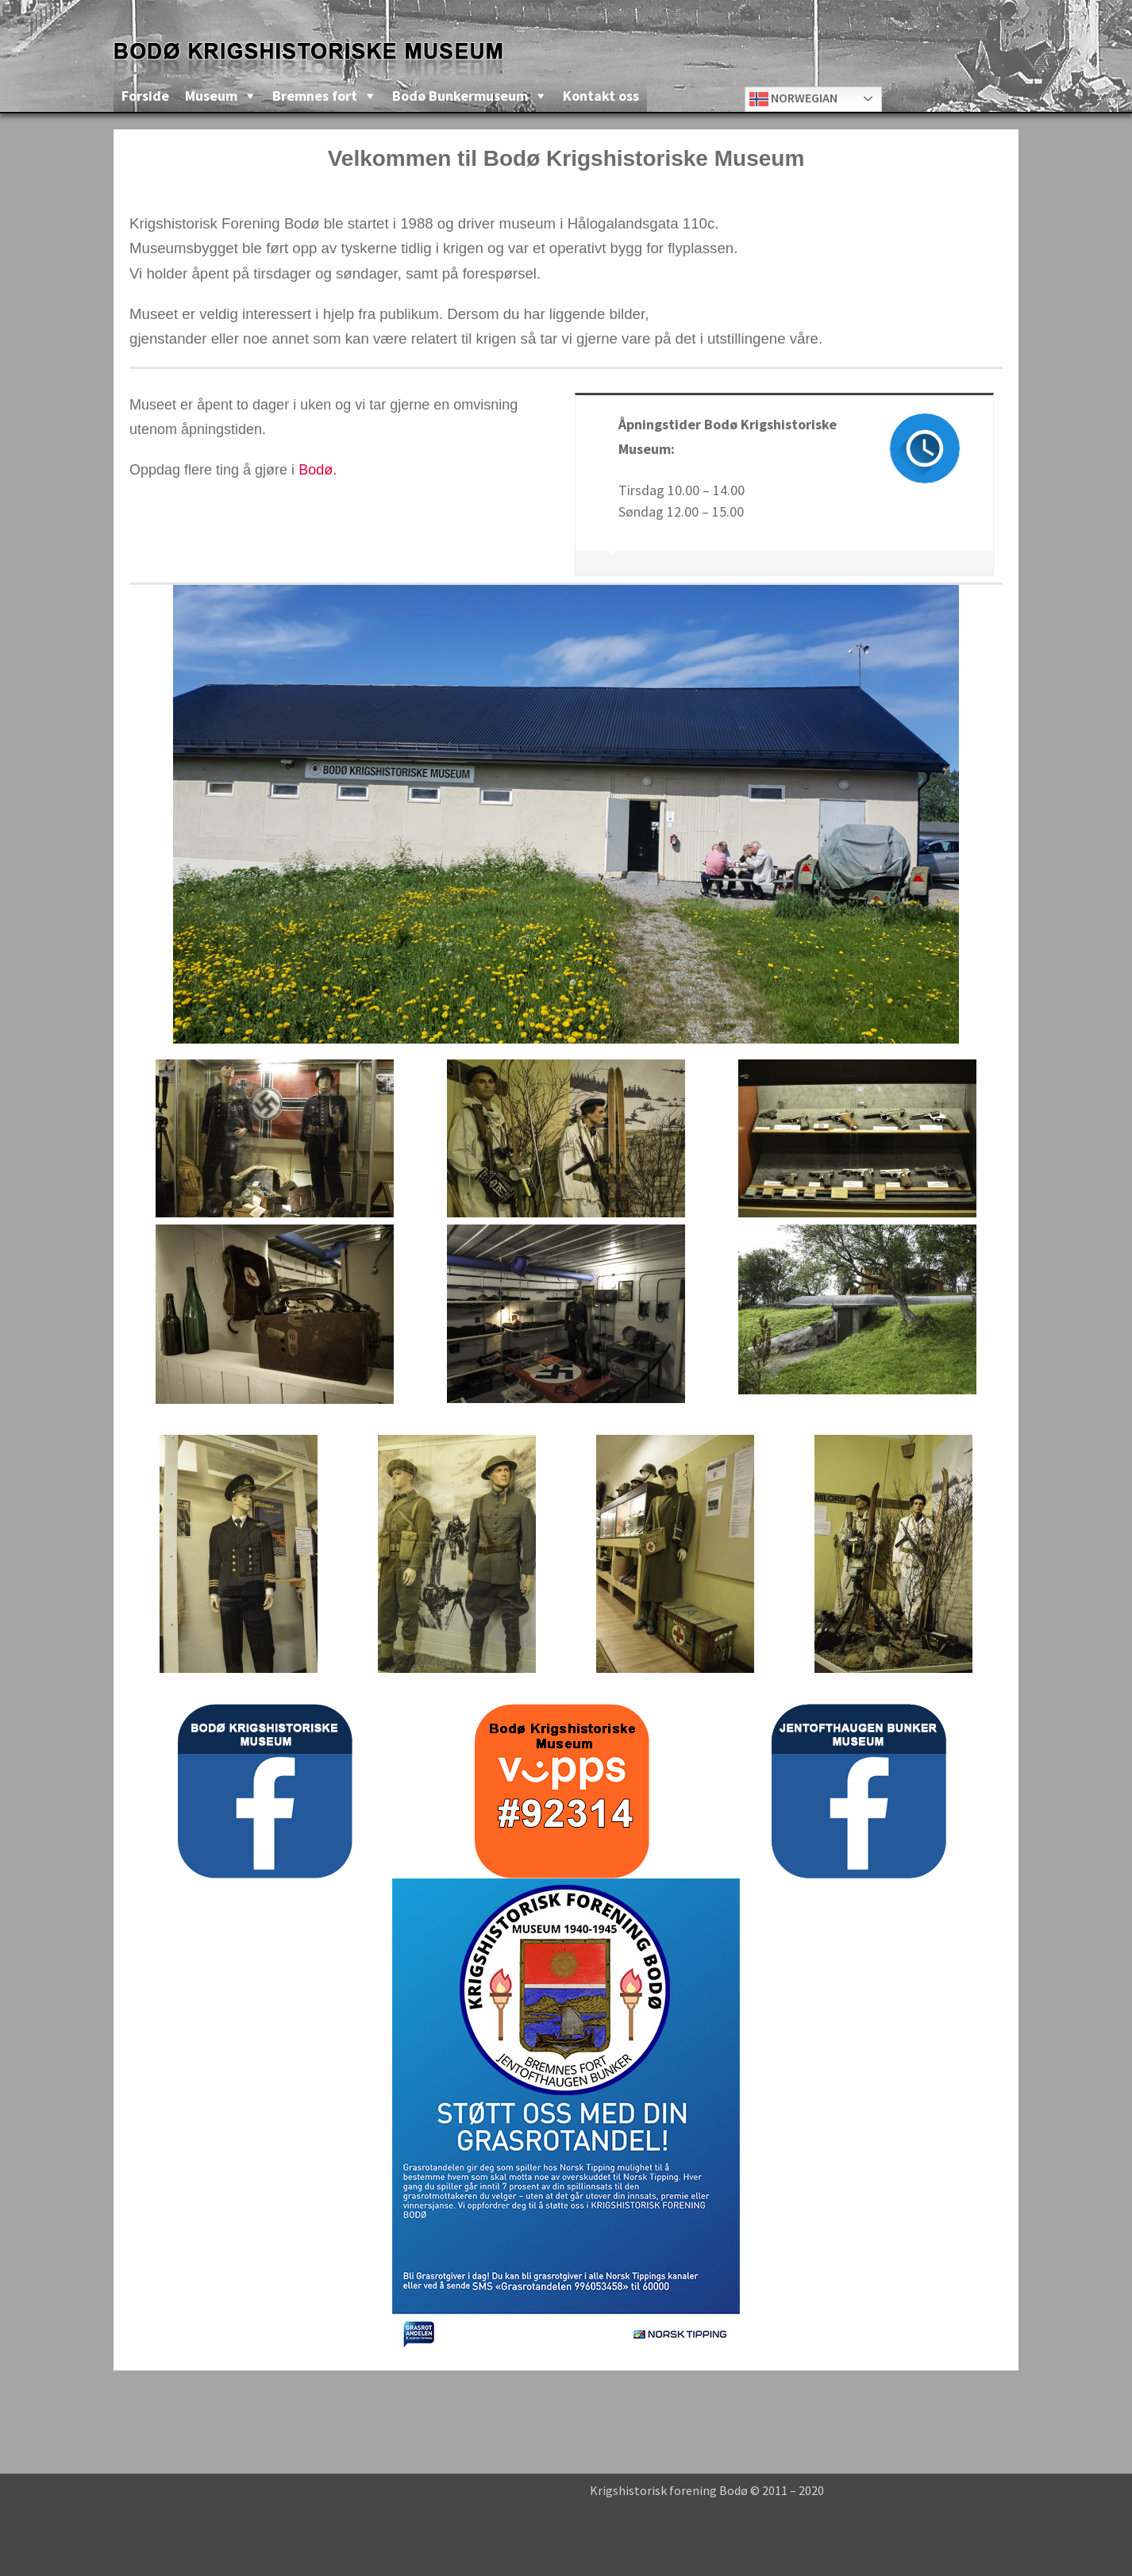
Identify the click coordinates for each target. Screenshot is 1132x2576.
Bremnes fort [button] (314, 96)
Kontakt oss (601, 96)
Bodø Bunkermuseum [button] (460, 96)
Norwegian (793, 99)
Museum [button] (211, 96)
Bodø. (317, 470)
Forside (145, 96)
